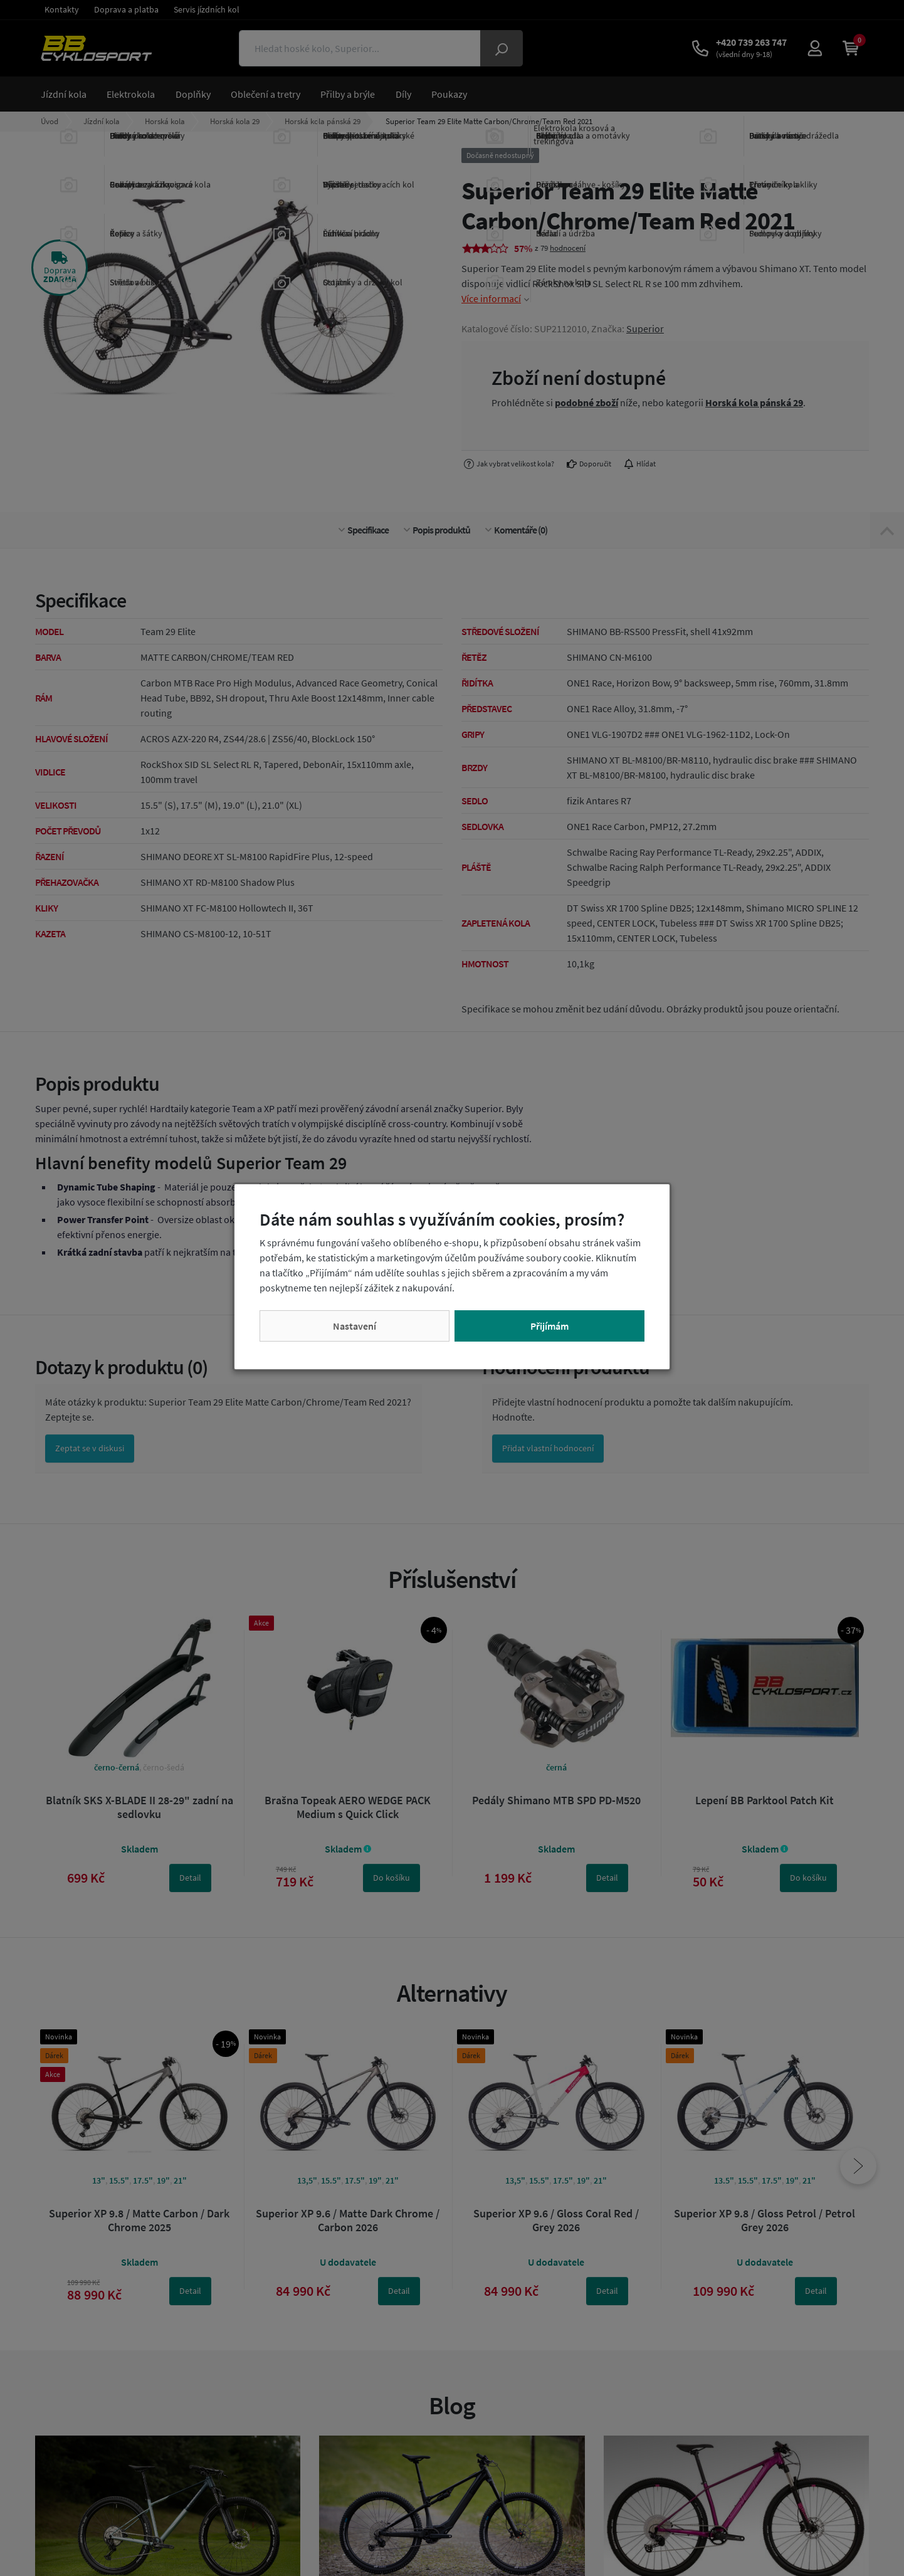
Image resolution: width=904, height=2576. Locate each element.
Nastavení (354, 1326)
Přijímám (549, 1326)
